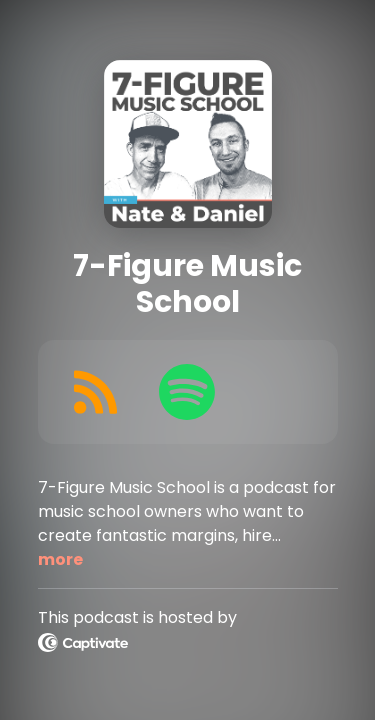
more (60, 559)
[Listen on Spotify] (187, 392)
